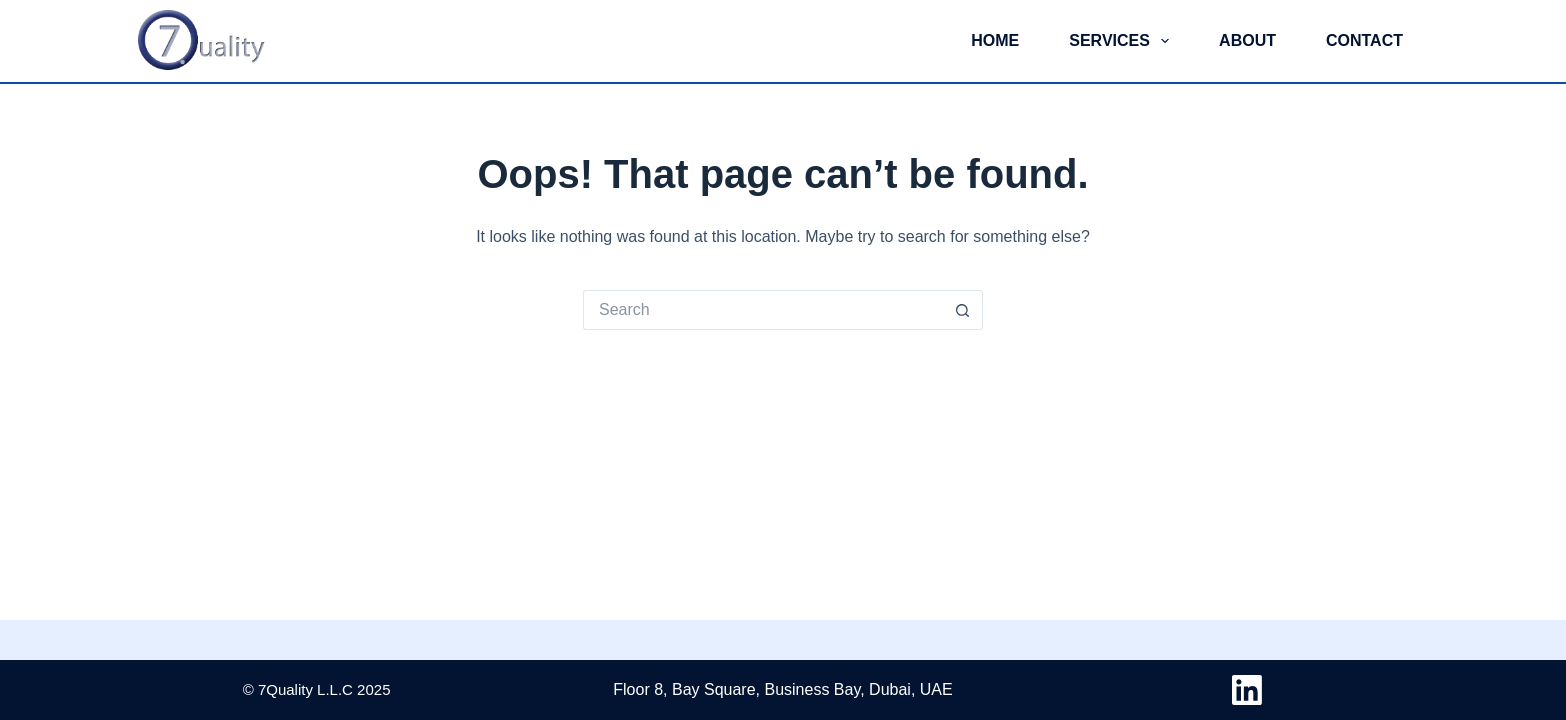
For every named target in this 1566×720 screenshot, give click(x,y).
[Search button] (963, 310)
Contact (1364, 40)
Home (995, 40)
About (1247, 40)
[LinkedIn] (1247, 690)
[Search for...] (763, 310)
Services (1123, 41)
